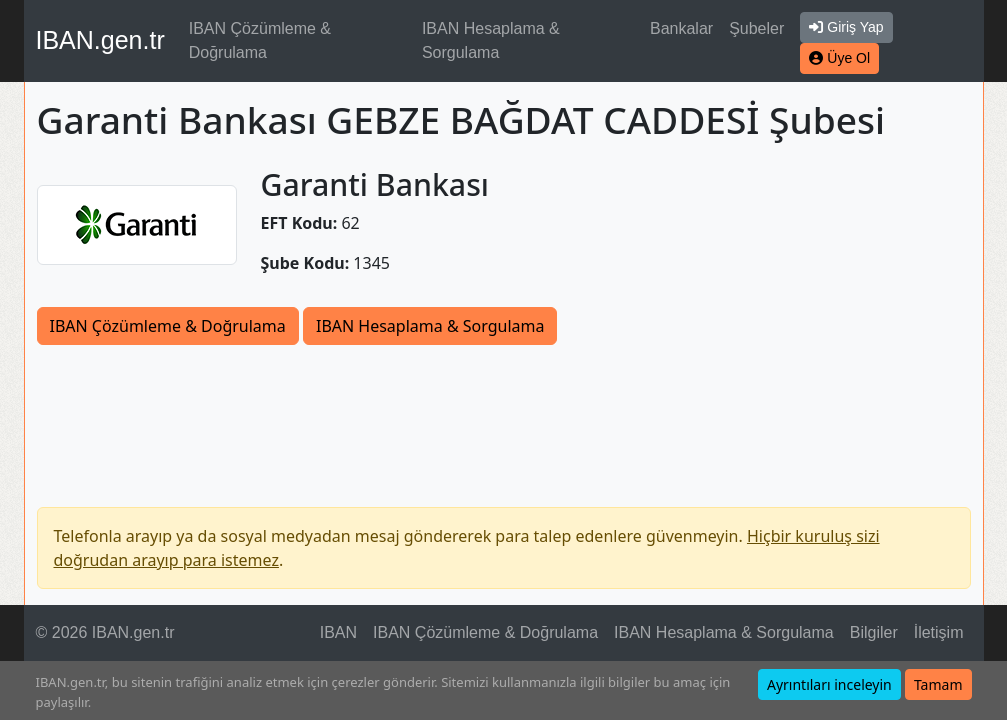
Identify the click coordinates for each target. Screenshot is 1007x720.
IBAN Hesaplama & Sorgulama (491, 40)
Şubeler (756, 28)
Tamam (938, 684)
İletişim (939, 632)
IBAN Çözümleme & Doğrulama (260, 40)
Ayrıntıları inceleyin (829, 684)
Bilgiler (874, 632)
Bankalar (681, 28)
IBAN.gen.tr (100, 40)
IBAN (338, 632)
